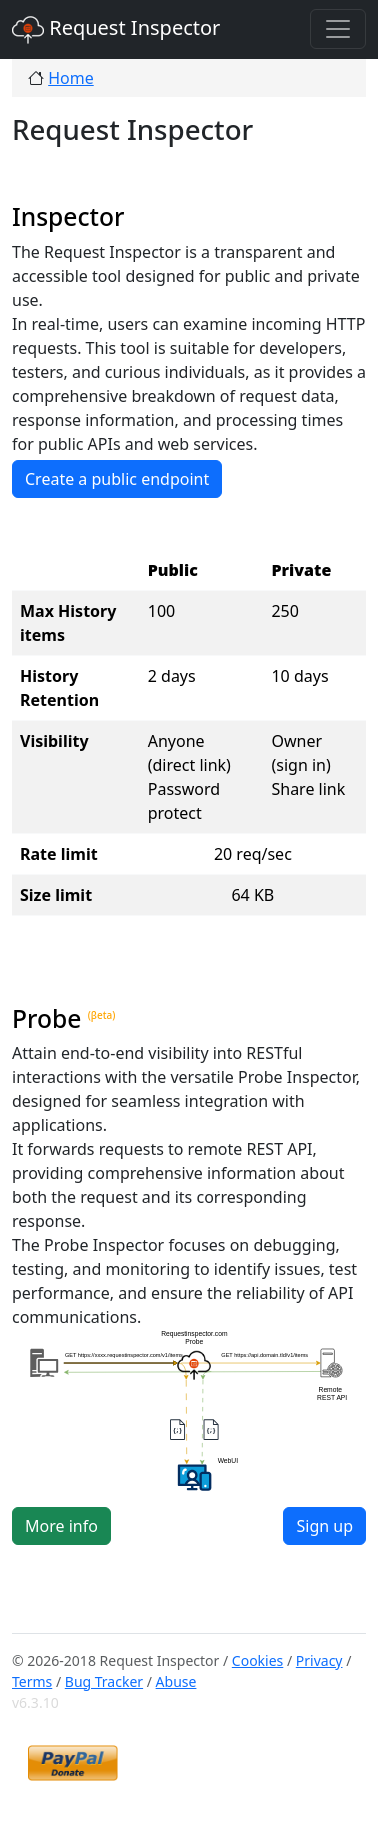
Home (71, 78)
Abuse (176, 1681)
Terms (32, 1681)
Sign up (324, 1526)
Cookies (257, 1660)
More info (61, 1526)
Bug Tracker (104, 1681)
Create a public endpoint (117, 479)
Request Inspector (116, 30)
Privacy (319, 1660)
